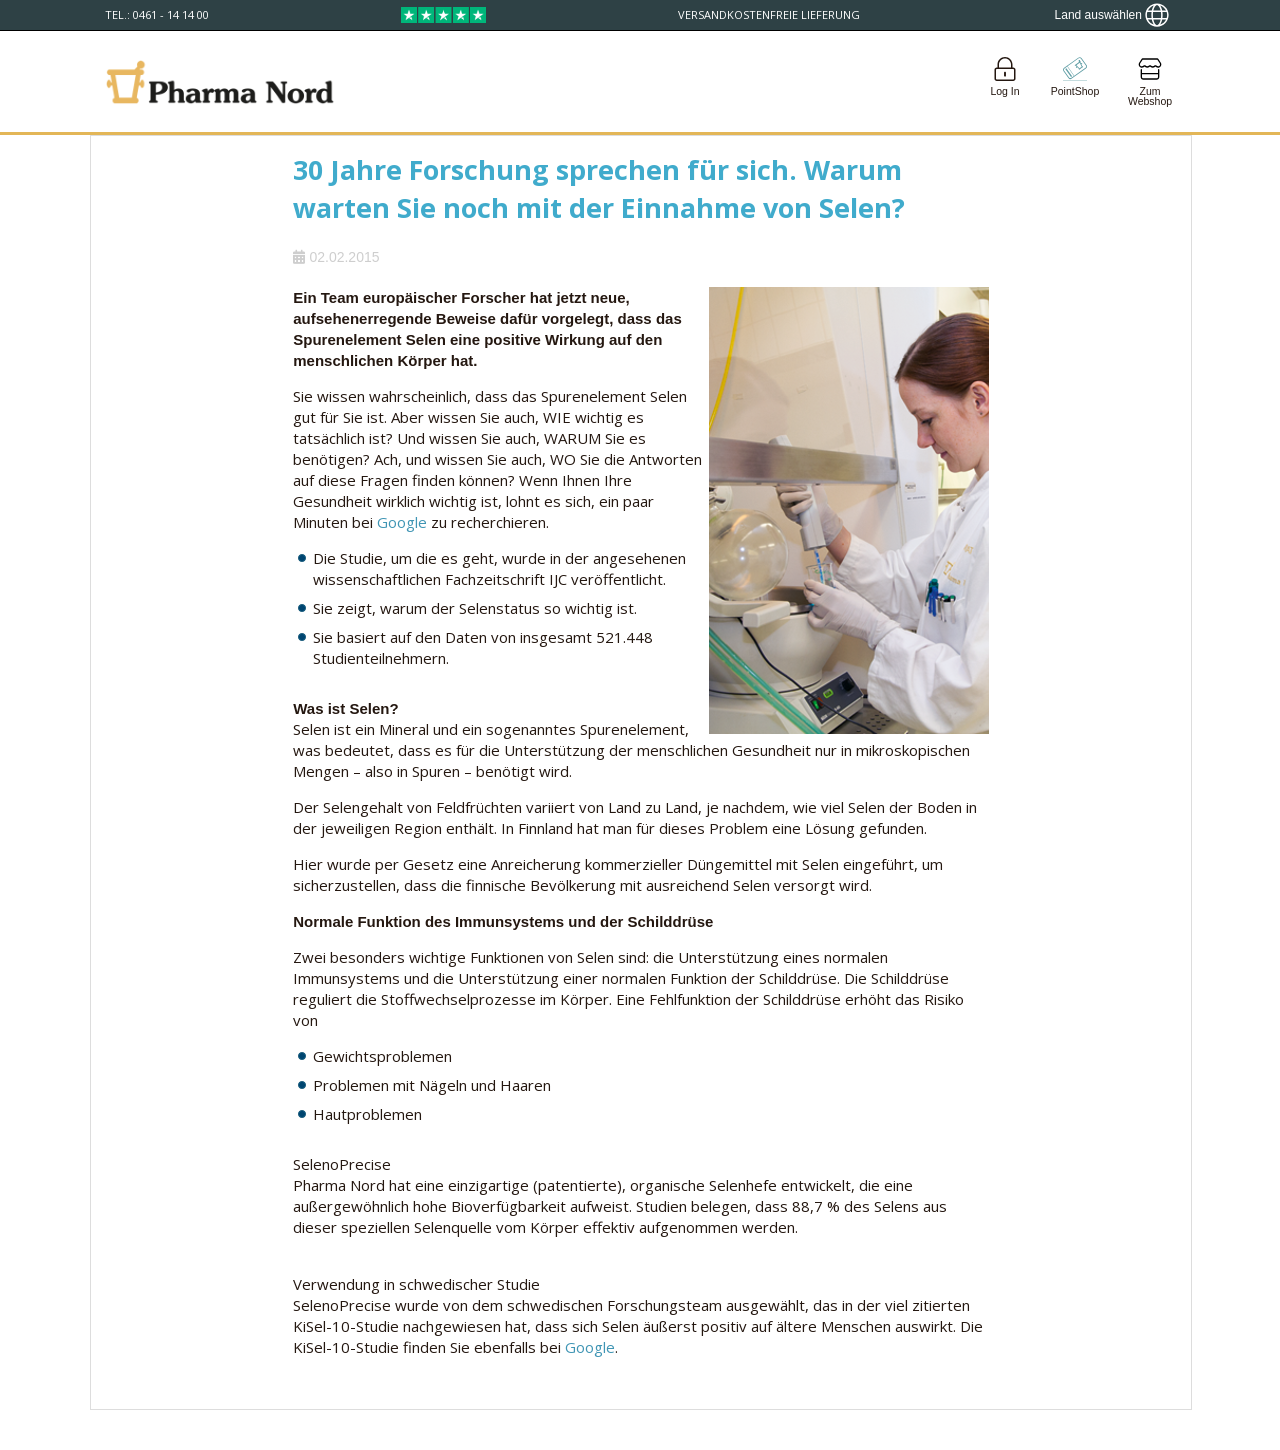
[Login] (1005, 81)
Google (402, 522)
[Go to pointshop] (1075, 81)
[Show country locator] (1112, 15)
